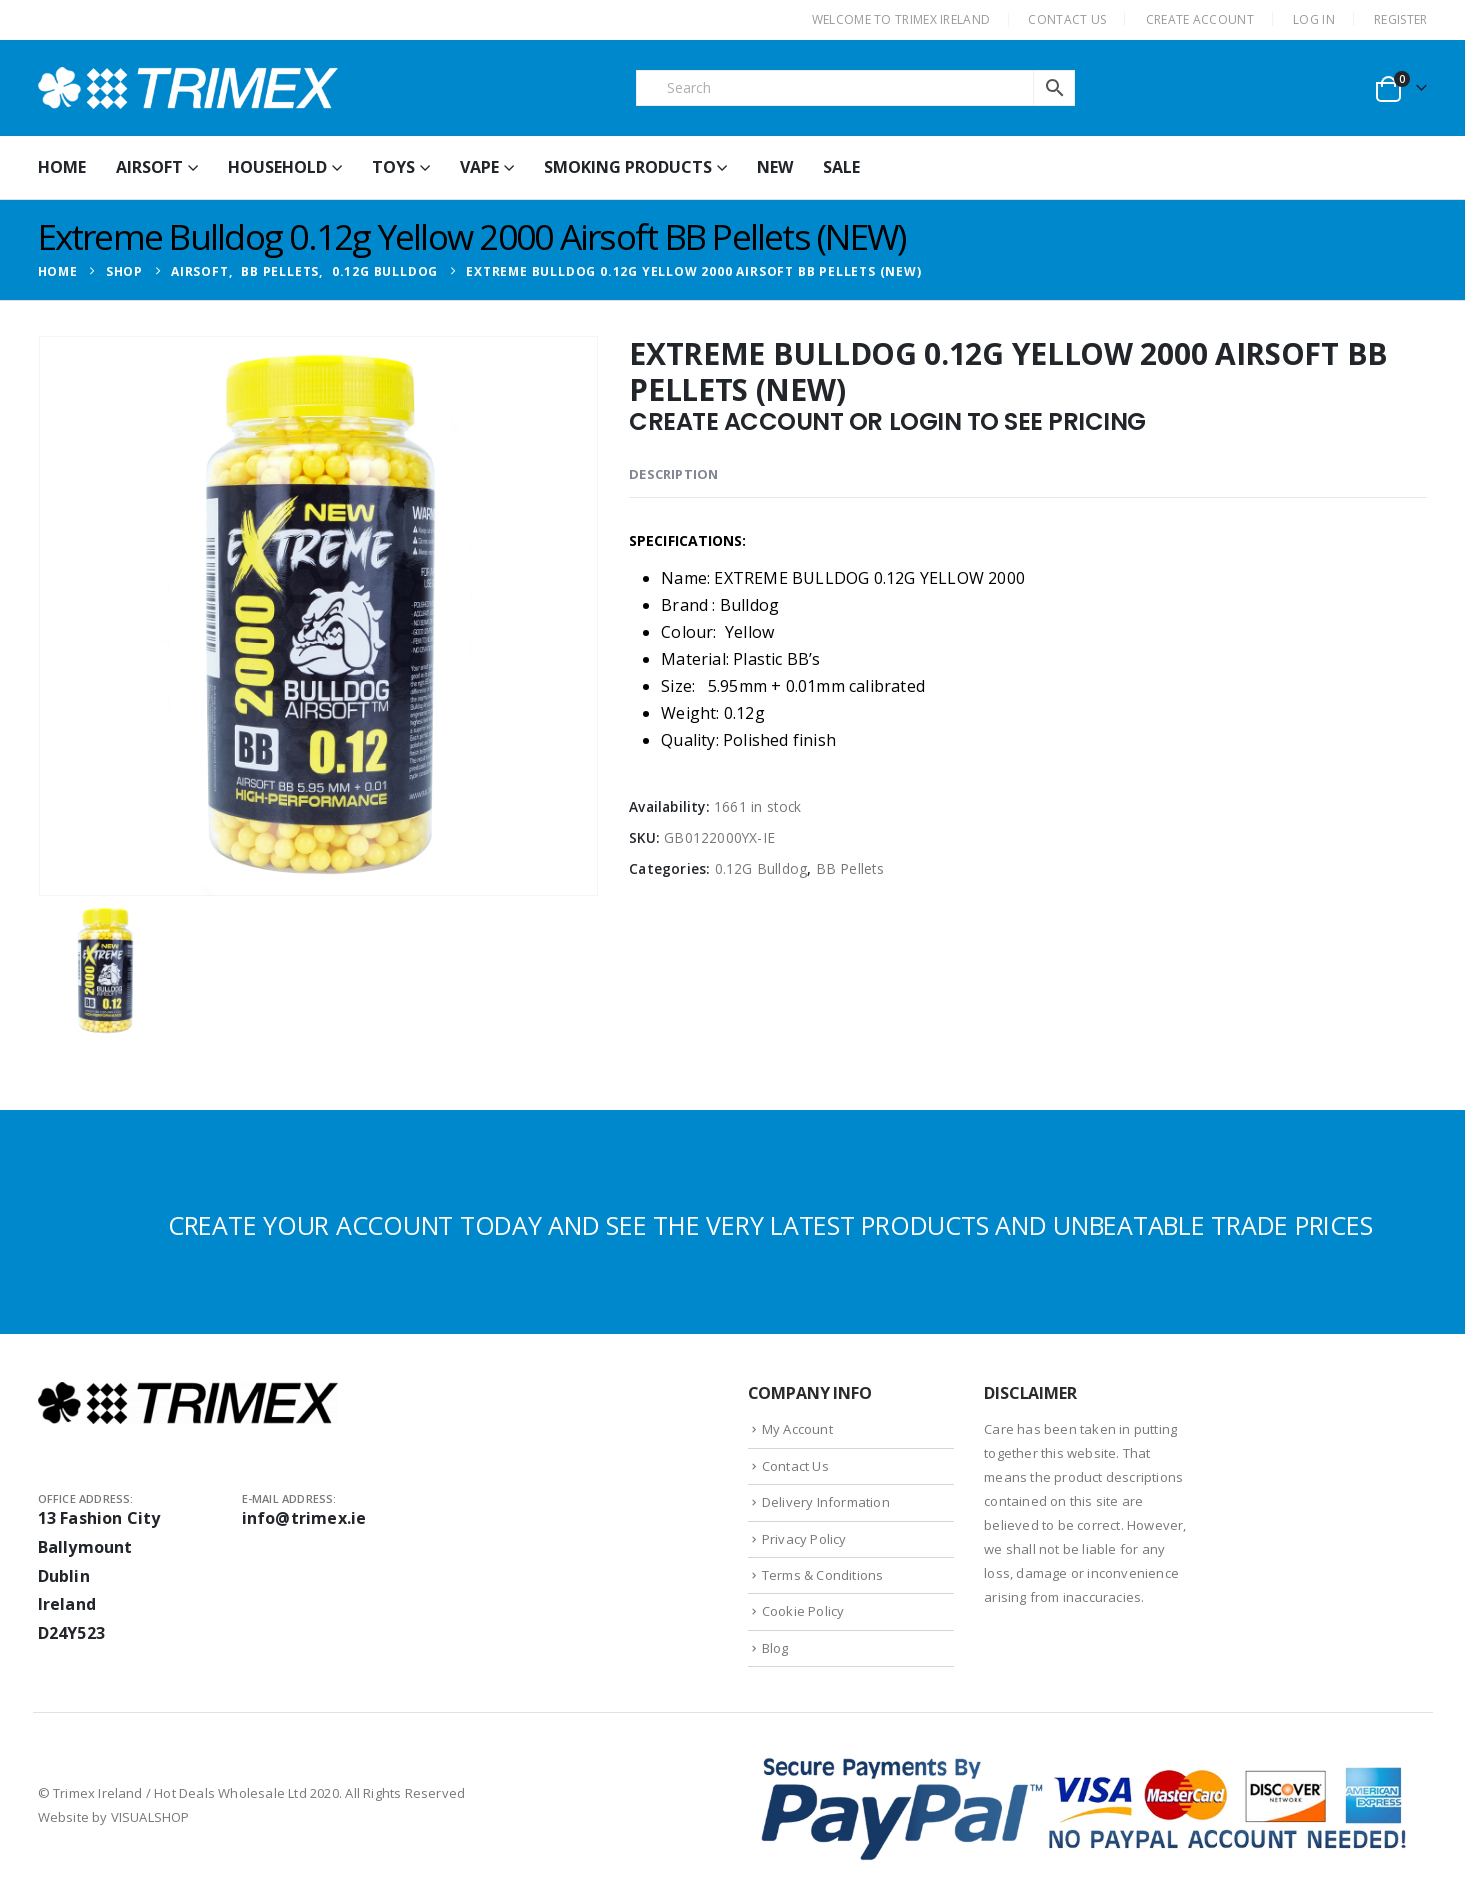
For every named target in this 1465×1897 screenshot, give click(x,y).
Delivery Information (826, 1502)
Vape (479, 167)
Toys (393, 167)
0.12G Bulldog (761, 868)
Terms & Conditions (823, 1575)
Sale (841, 167)
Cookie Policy (803, 1611)
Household (277, 167)
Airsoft (149, 167)
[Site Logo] (188, 88)
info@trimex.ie (304, 1518)
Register (1400, 19)
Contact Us (795, 1466)
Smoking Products (628, 167)
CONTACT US (1067, 19)
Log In (1314, 19)
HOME (62, 167)
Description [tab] (673, 474)
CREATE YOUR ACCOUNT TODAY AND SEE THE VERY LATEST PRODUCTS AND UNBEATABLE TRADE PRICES (770, 1225)
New (775, 167)
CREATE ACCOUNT (1200, 19)
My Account (797, 1429)
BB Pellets (850, 868)
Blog (775, 1648)
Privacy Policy (804, 1539)
